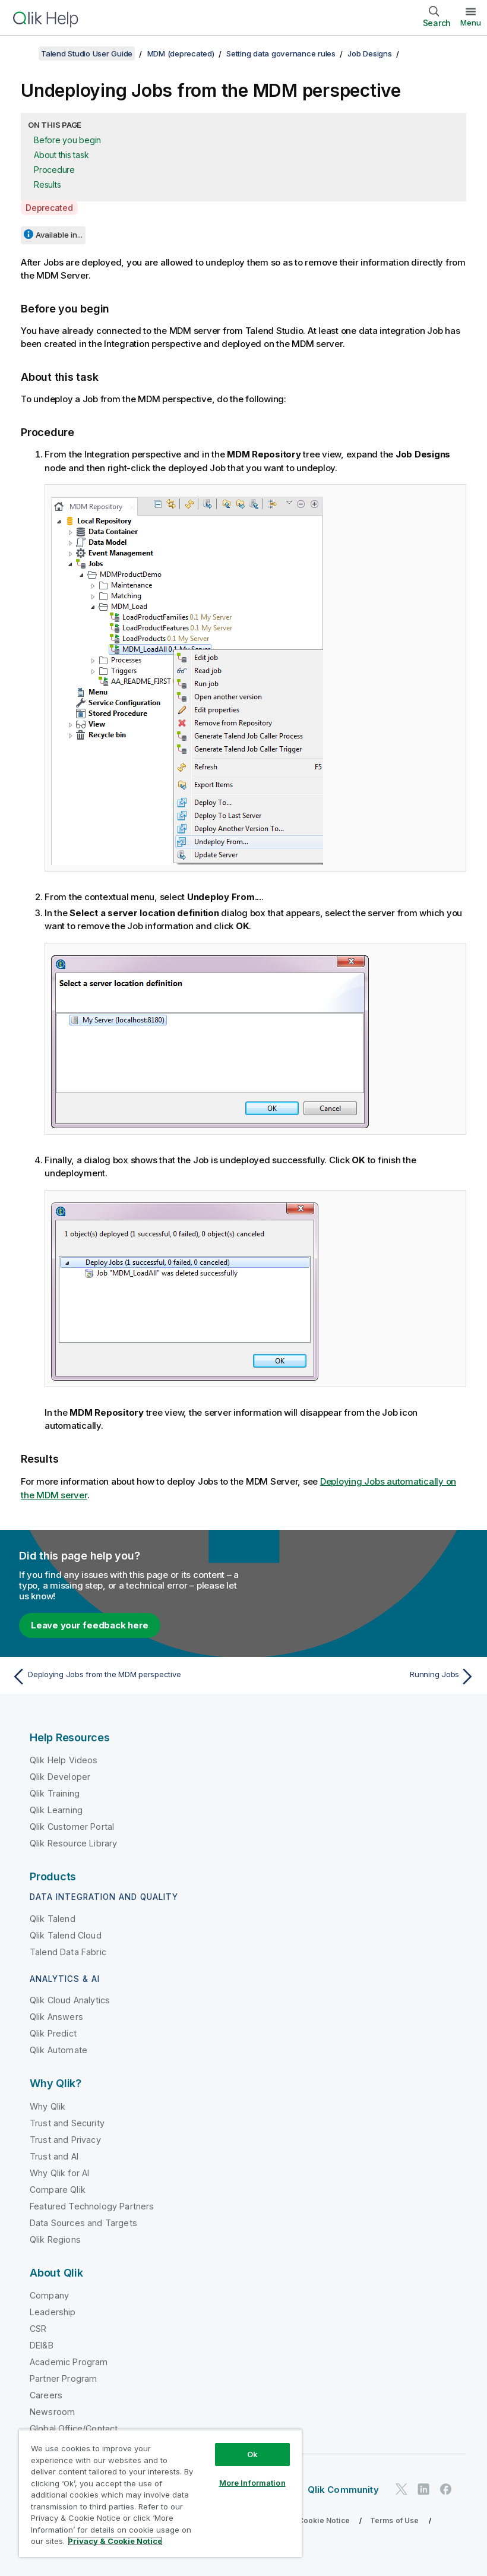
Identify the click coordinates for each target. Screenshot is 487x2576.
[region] (160, 2493)
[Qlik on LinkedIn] (423, 2489)
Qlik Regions (55, 2239)
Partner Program (63, 2378)
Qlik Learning (56, 1810)
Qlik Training (55, 1793)
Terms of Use (394, 2520)
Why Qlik (47, 2106)
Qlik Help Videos (64, 1760)
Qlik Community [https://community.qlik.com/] (343, 2489)
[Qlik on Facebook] (446, 2489)
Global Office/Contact (74, 2428)
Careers (46, 2395)
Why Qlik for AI (59, 2173)
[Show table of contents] (24, 53)
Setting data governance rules (281, 53)
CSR (38, 2329)
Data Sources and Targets (83, 2223)
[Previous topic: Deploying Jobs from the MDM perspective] (124, 1676)
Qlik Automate (58, 2050)
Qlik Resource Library (73, 1843)
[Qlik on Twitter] (401, 2489)
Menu (470, 22)
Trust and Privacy (65, 2140)
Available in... (59, 234)
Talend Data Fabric (68, 1952)
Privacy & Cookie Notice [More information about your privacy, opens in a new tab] (115, 2541)
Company (49, 2295)
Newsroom (52, 2412)
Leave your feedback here (89, 1625)
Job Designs (369, 53)
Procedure (54, 170)
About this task (61, 155)
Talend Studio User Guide (86, 53)
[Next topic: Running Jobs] (363, 1676)
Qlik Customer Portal (72, 1826)
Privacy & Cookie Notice (306, 2520)
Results (47, 184)
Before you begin (67, 140)
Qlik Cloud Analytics (70, 2000)
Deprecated (49, 208)
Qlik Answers (56, 2017)
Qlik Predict (53, 2033)
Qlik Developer (60, 1777)
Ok (252, 2454)
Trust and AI (54, 2156)
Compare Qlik (58, 2189)
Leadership (53, 2312)
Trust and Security (67, 2123)
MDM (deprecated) (180, 53)
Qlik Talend (52, 1919)
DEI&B (41, 2345)
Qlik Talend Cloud (66, 1935)
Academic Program (69, 2362)
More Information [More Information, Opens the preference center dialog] (252, 2482)
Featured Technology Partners (92, 2206)
